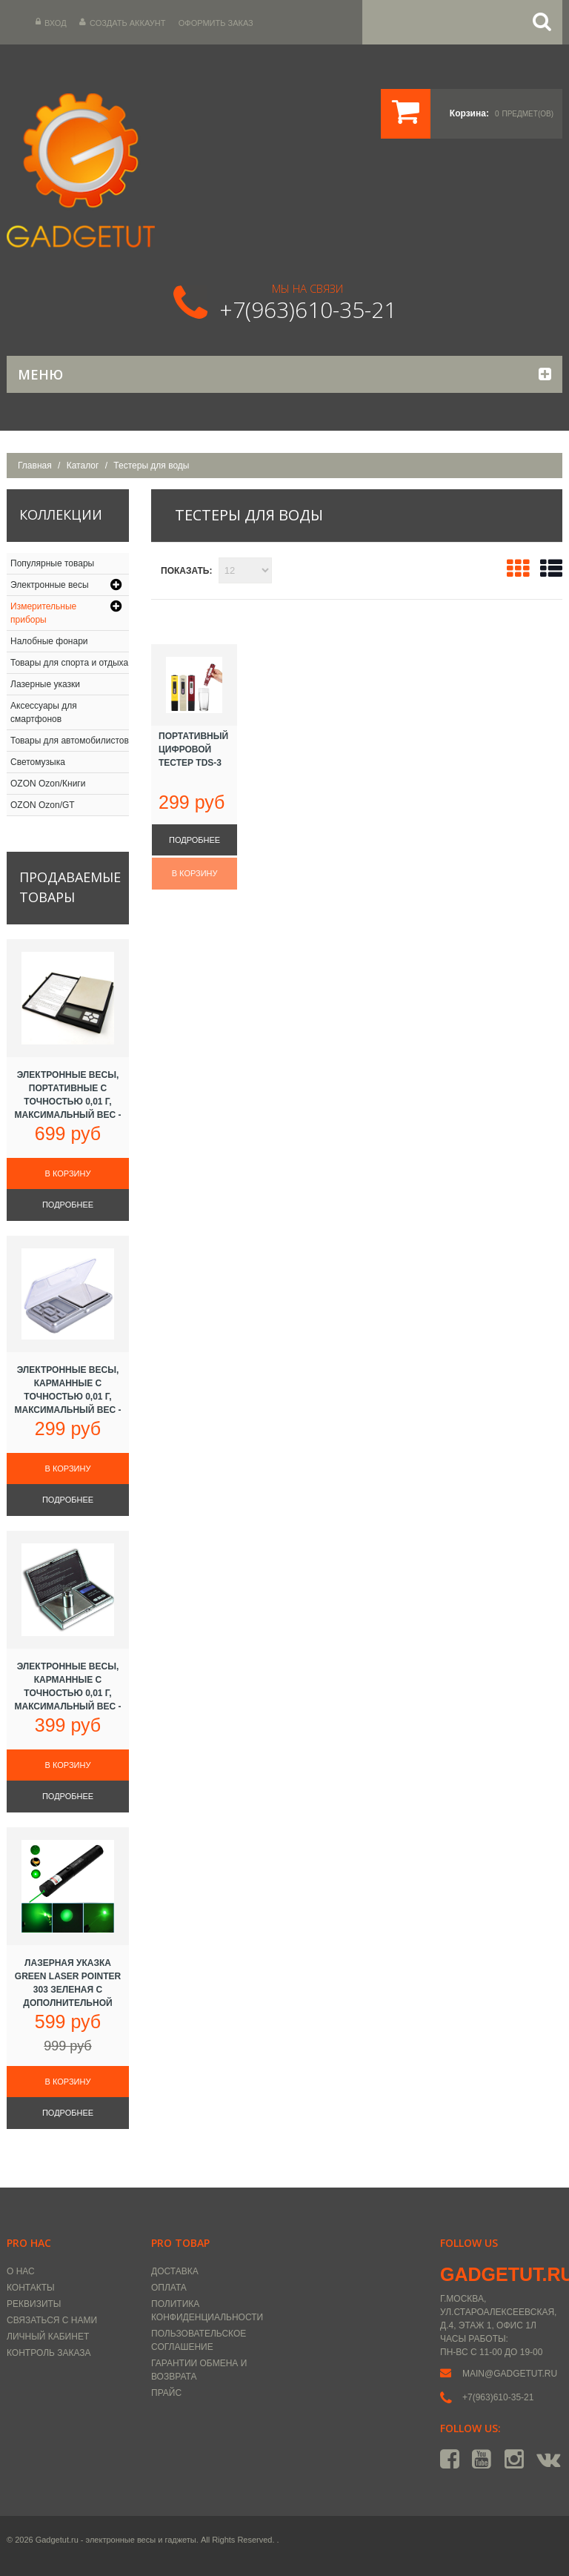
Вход (51, 23)
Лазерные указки (45, 684)
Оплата (169, 2287)
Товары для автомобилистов (69, 740)
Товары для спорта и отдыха (69, 663)
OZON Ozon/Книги (47, 783)
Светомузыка (37, 762)
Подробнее (194, 839)
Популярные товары (52, 563)
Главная (35, 465)
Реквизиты (34, 2304)
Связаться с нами (52, 2320)
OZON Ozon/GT (42, 805)
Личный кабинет (48, 2336)
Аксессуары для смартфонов (43, 712)
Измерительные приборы (43, 613)
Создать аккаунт (122, 23)
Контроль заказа (49, 2353)
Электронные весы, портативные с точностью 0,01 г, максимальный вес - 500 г (67, 1101)
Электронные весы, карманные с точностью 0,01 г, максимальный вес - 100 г (67, 1396)
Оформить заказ (216, 23)
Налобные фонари (49, 641)
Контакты (31, 2287)
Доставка (175, 2271)
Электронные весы (49, 585)
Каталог (83, 465)
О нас (21, 2271)
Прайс (166, 2393)
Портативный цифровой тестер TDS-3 (193, 749)
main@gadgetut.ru (509, 2373)
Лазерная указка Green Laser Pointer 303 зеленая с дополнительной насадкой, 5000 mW (68, 1990)
